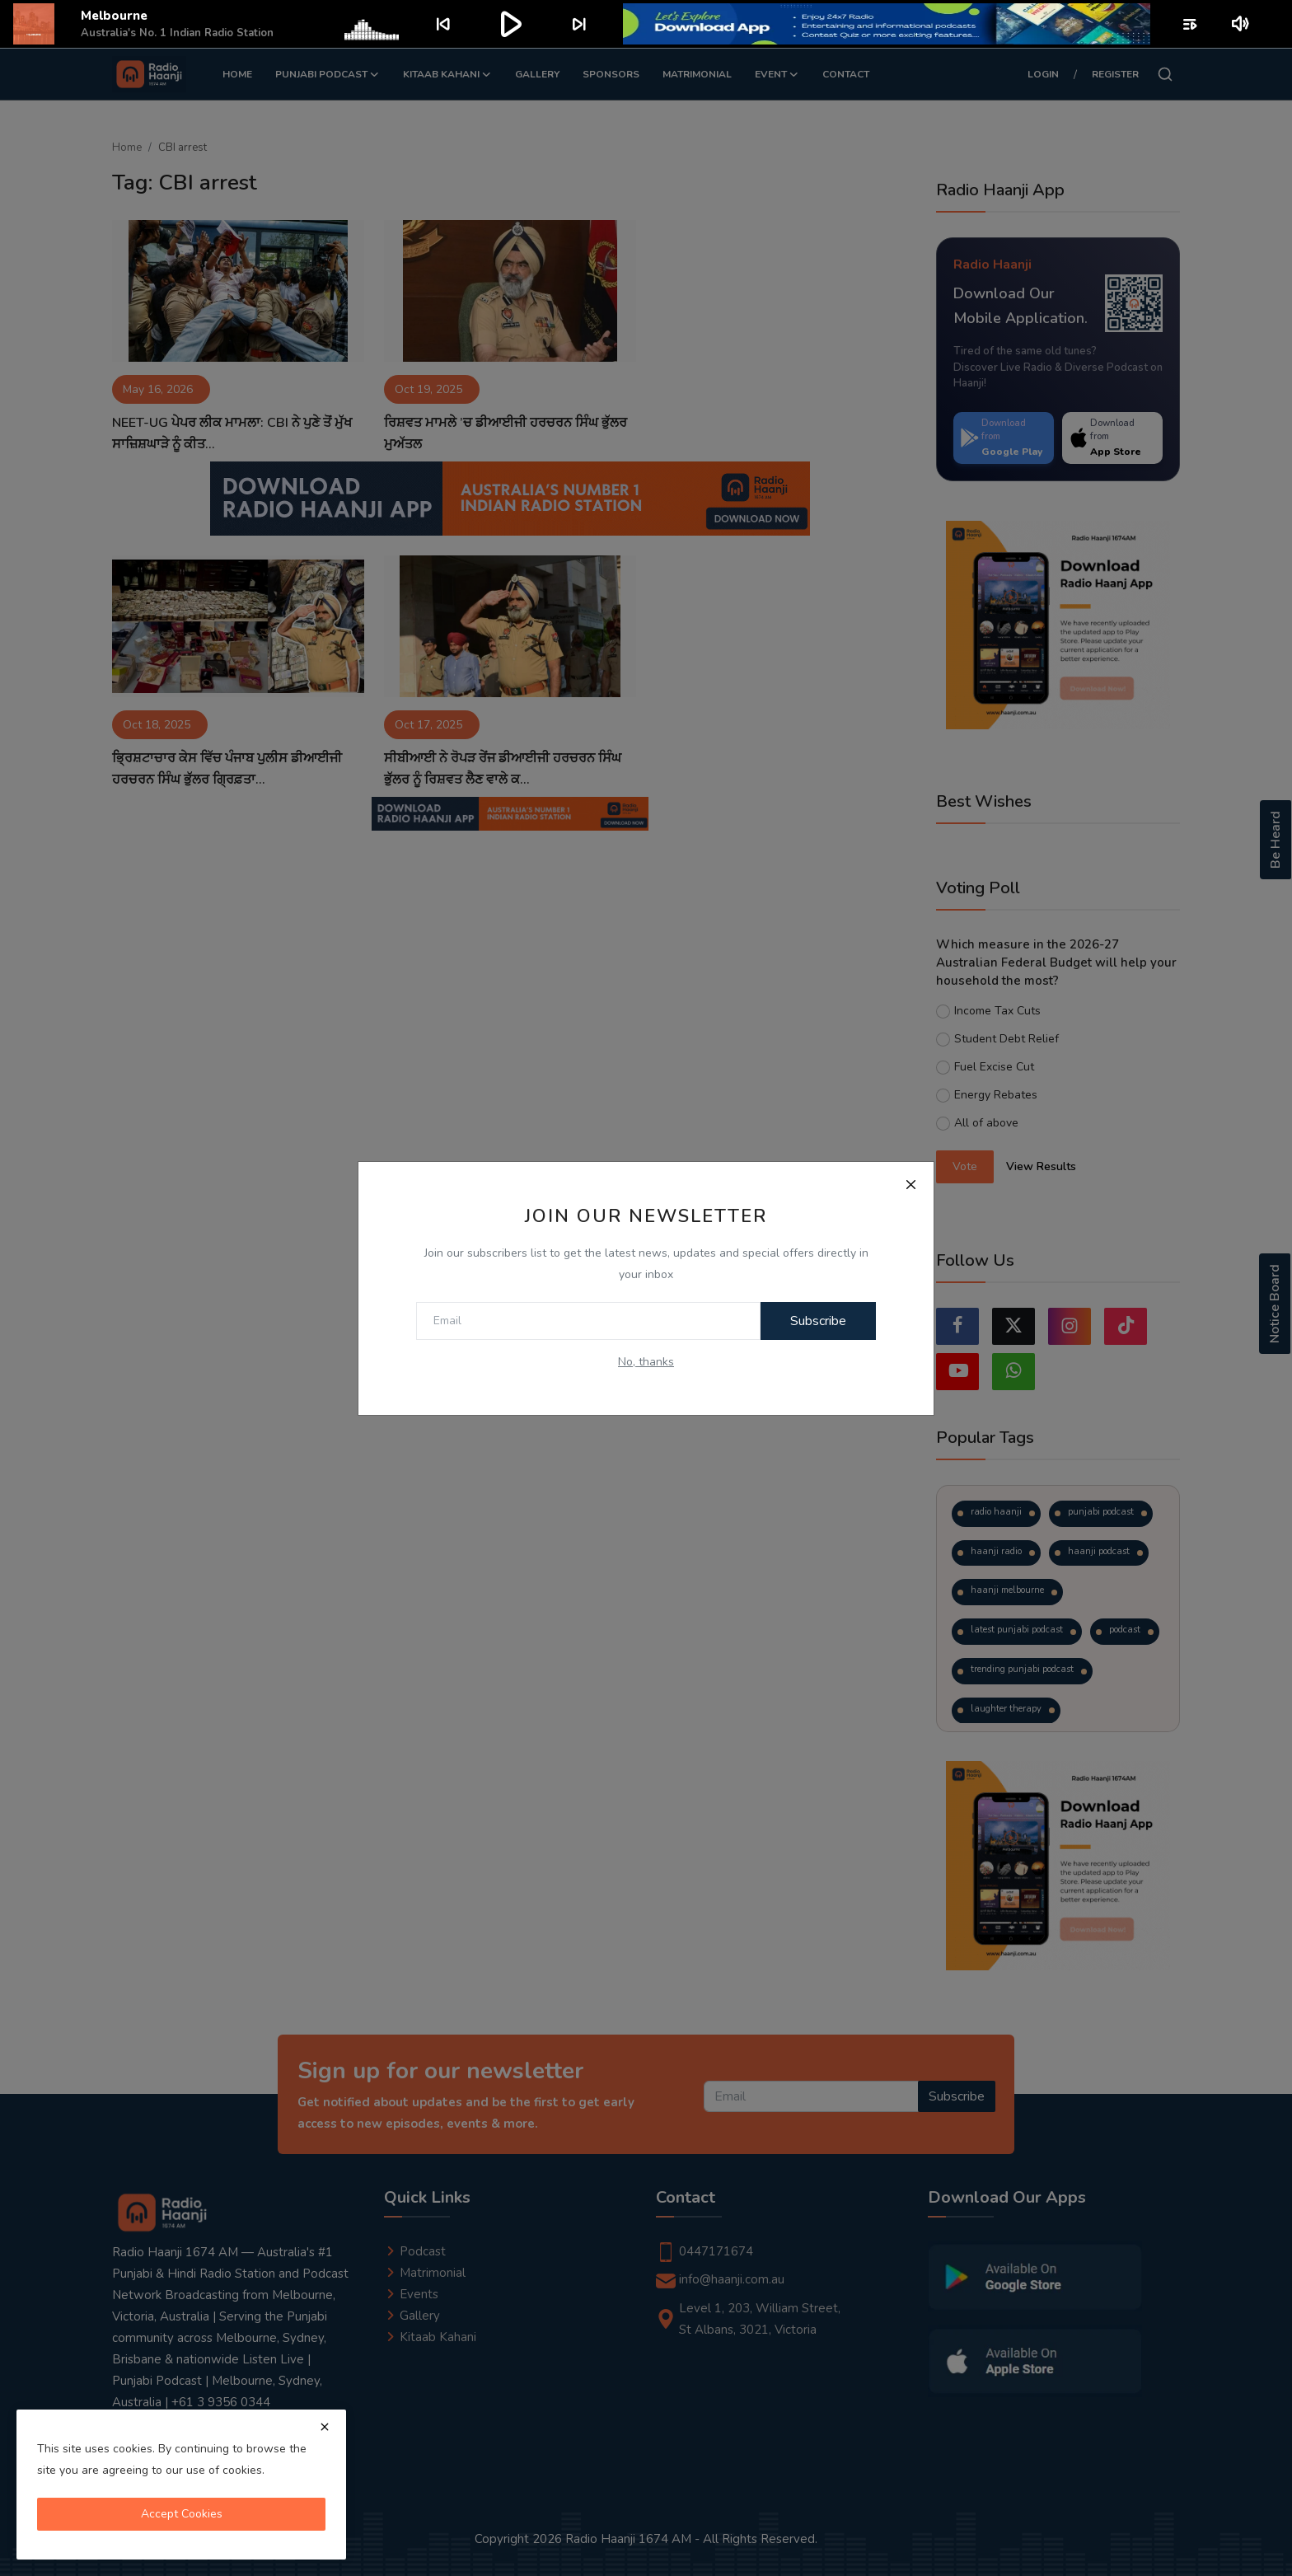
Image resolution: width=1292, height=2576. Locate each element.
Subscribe (818, 1321)
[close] (324, 2427)
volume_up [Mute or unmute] (1241, 24)
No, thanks (646, 1362)
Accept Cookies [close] (181, 2514)
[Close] (910, 1185)
